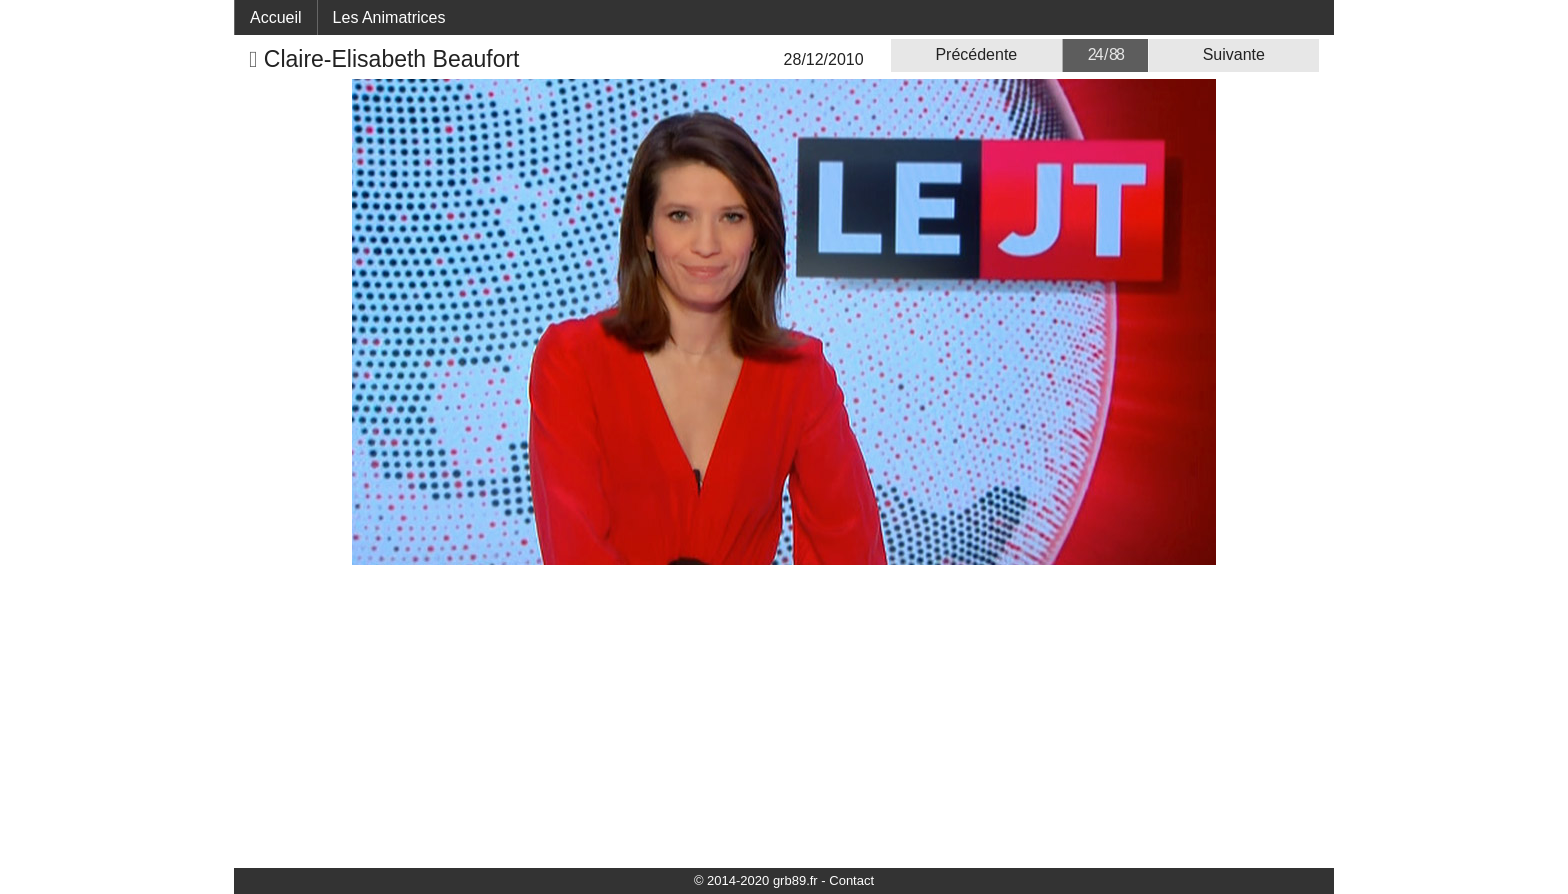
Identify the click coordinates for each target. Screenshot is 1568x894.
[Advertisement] (784, 715)
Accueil (276, 17)
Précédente (976, 54)
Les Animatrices (389, 17)
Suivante (1234, 54)
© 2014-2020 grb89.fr (756, 880)
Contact (851, 880)
